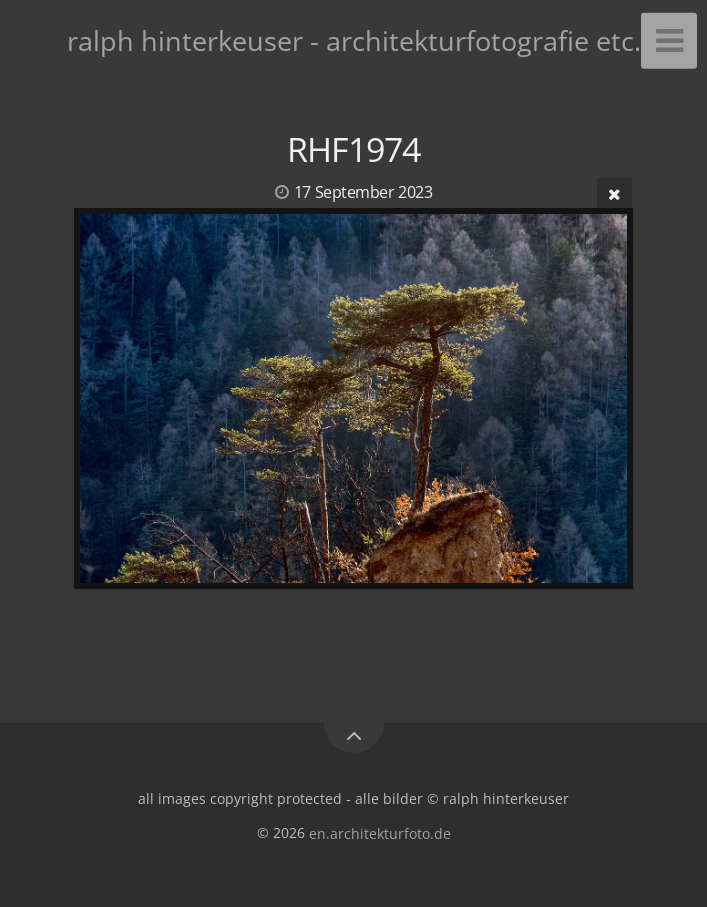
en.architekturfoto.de (380, 832)
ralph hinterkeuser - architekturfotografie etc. (354, 40)
